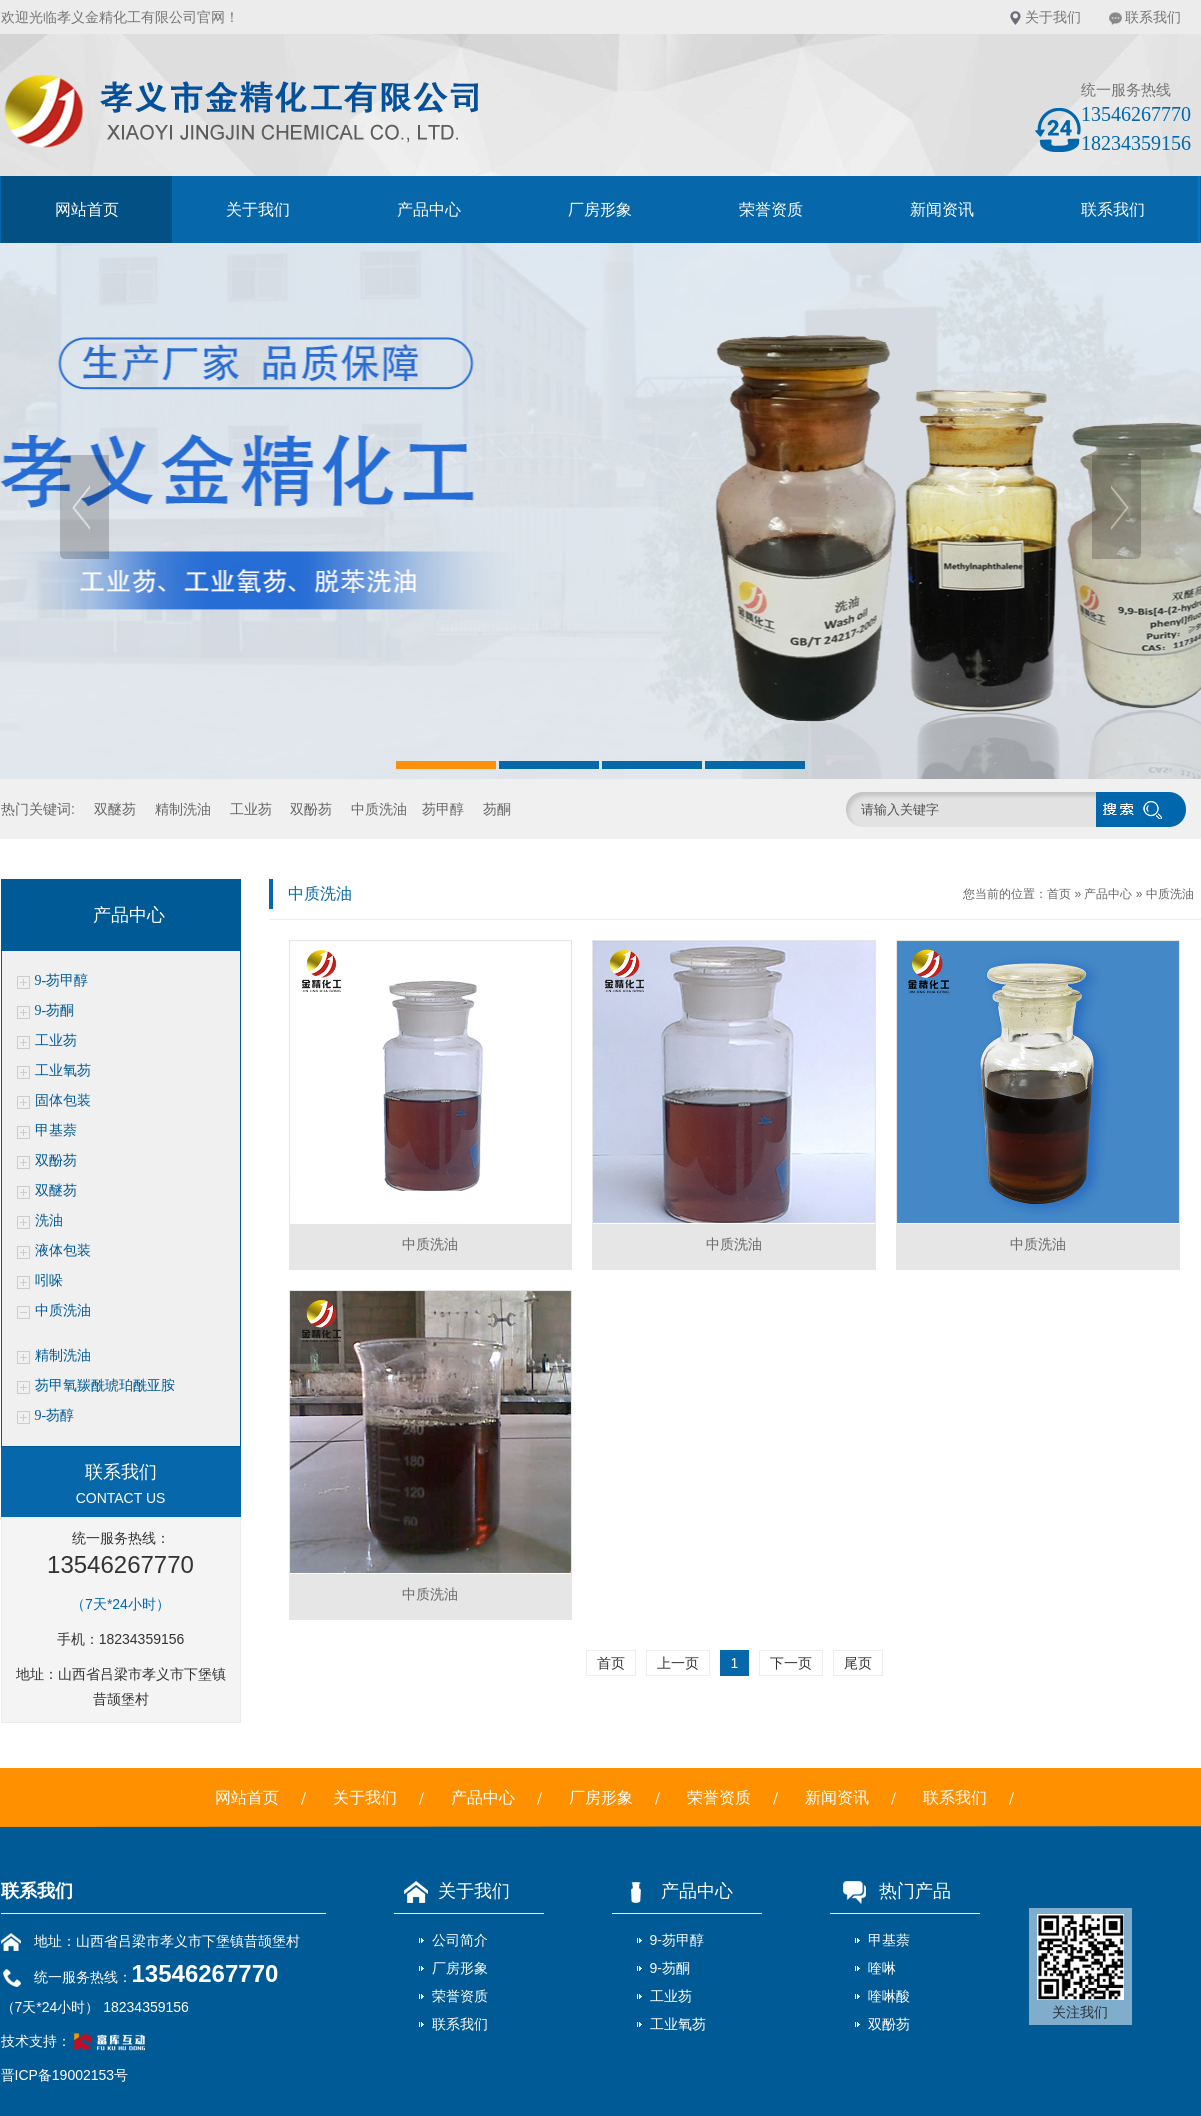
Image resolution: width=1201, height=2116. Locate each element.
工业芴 (251, 809)
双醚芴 (115, 809)
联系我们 (1153, 17)
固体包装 (63, 1100)
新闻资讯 (942, 209)
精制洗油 (183, 809)
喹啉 (882, 1968)
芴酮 (497, 809)
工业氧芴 (63, 1070)
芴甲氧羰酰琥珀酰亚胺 (105, 1385)
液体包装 (63, 1250)
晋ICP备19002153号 (65, 2075)
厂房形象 (600, 209)
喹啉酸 (889, 1996)
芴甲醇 (443, 809)
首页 (1059, 894)
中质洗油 (379, 809)
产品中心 (429, 209)
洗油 (49, 1220)
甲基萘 (56, 1130)
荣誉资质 (771, 209)
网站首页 (87, 209)
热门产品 (890, 1891)
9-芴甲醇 (62, 980)
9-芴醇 (55, 1415)
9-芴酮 (55, 1010)
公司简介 (460, 1940)
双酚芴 (311, 809)
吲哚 (49, 1280)
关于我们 (1053, 17)
